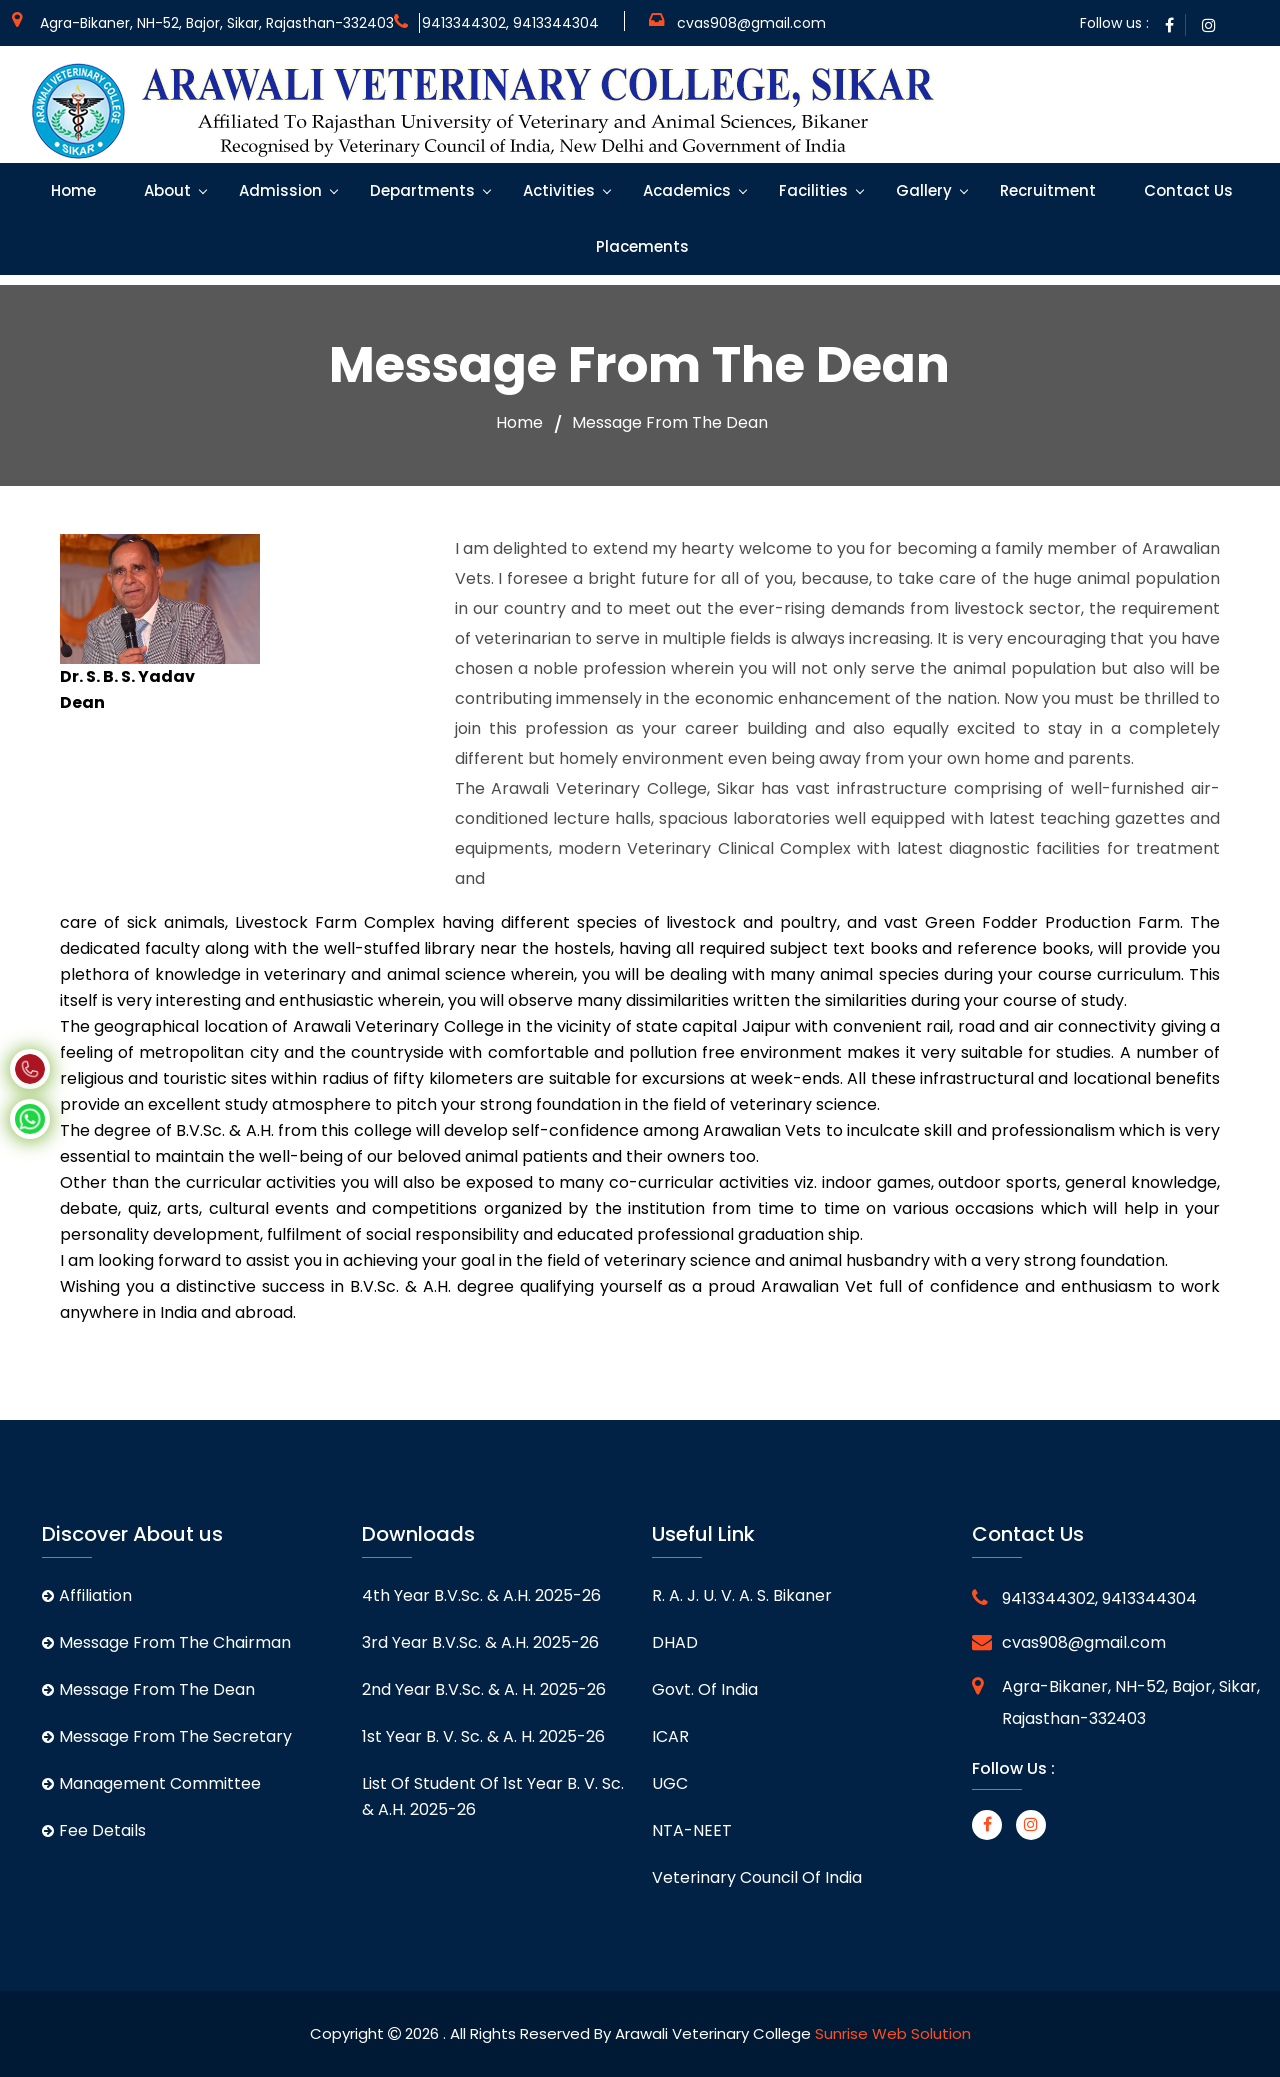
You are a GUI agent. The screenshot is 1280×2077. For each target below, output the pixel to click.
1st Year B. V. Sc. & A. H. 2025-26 (483, 1736)
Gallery (922, 190)
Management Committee (151, 1783)
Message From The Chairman (166, 1642)
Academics (685, 190)
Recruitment (1046, 190)
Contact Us (1186, 190)
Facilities (811, 190)
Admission (278, 190)
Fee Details (94, 1830)
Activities (557, 190)
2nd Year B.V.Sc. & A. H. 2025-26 (484, 1689)
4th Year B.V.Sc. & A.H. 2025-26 (481, 1595)
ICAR (670, 1736)
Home (71, 190)
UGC (670, 1783)
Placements (640, 246)
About (165, 190)
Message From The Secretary (167, 1736)
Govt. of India (705, 1689)
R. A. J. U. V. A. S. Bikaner (742, 1595)
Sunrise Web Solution (893, 2033)
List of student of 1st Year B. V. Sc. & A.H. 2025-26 (493, 1796)
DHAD (675, 1642)
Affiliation (87, 1595)
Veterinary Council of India (757, 1877)
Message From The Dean (148, 1689)
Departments (420, 190)
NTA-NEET (692, 1830)
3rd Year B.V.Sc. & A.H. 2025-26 (480, 1642)
